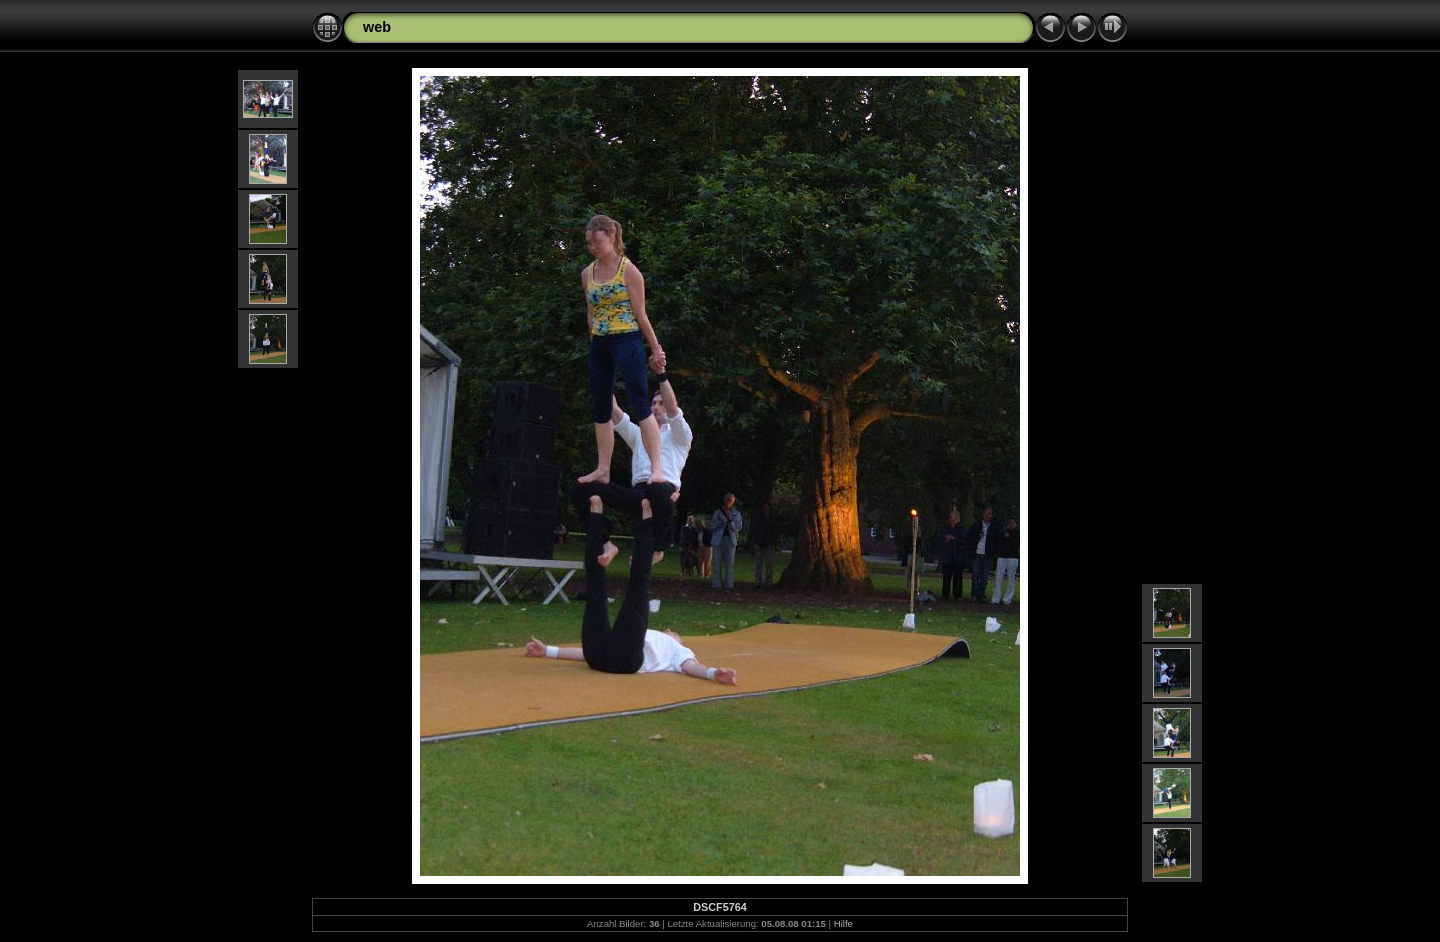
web (377, 27)
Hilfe (843, 923)
